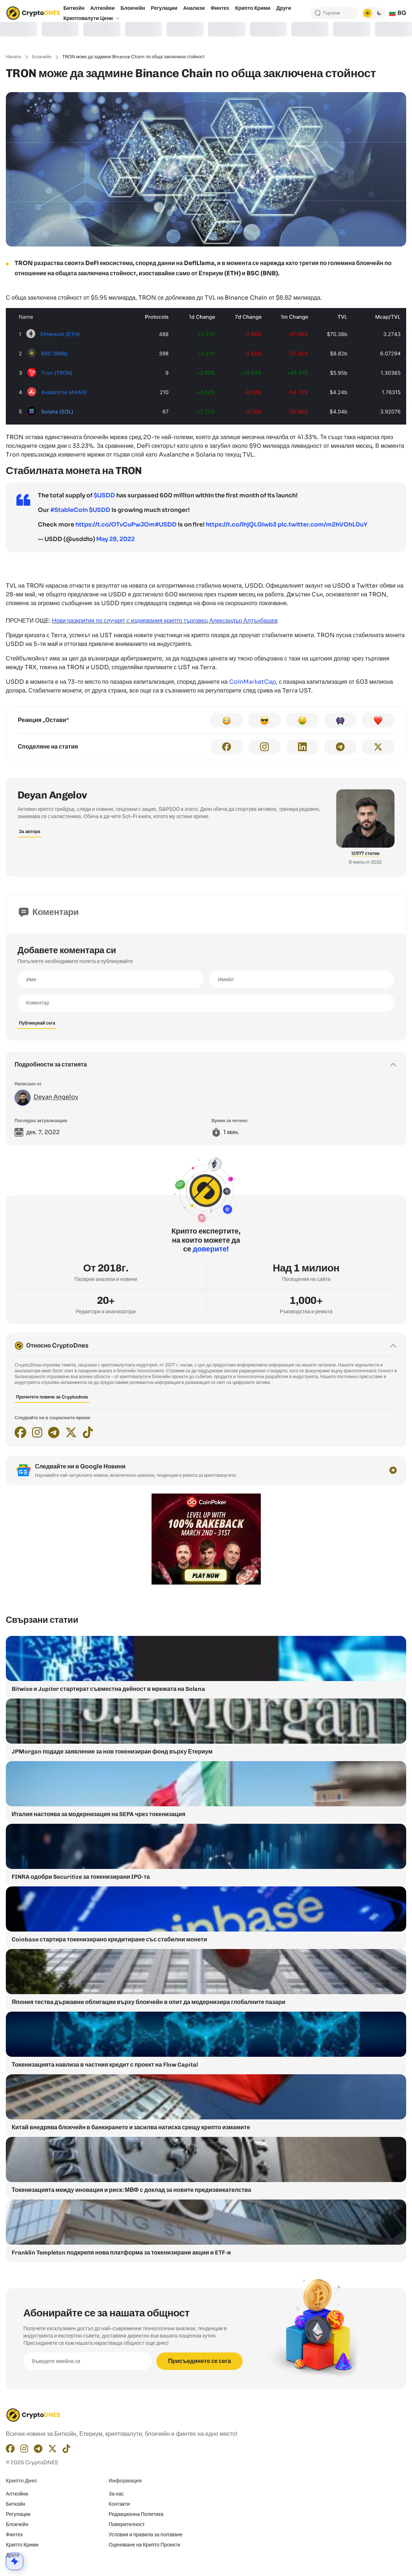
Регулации (18, 2514)
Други (12, 2555)
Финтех (14, 2534)
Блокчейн (41, 56)
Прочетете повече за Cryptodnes (52, 1397)
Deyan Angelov (52, 795)
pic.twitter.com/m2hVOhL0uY (322, 524)
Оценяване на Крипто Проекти (144, 2544)
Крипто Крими (22, 2544)
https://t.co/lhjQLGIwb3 (241, 524)
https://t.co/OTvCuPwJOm (115, 524)
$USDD (104, 495)
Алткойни (17, 2493)
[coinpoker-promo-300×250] (206, 1582)
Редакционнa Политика (136, 2514)
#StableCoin (69, 510)
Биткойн (15, 2504)
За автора (29, 831)
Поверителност (127, 2524)
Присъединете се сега (199, 2361)
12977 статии (365, 853)
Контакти (119, 2504)
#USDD (166, 524)
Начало (13, 56)
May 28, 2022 (115, 539)
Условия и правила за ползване (146, 2534)
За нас (116, 2493)
